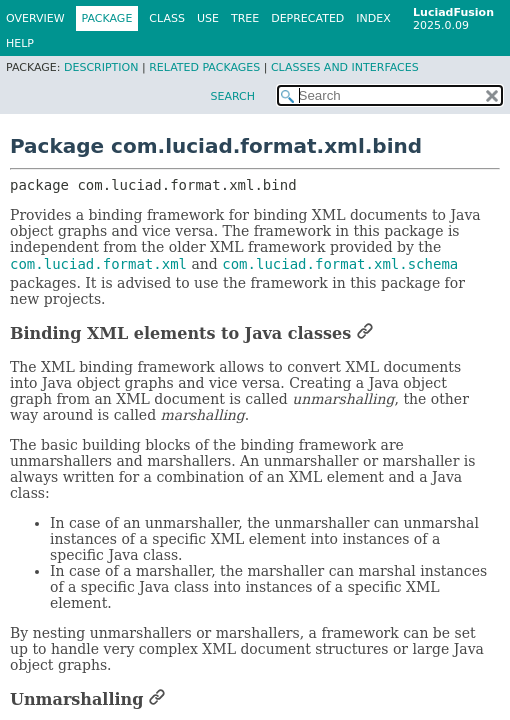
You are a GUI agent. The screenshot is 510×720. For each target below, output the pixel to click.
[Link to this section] (365, 333)
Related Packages (204, 67)
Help (20, 43)
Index (373, 18)
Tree (245, 18)
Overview (35, 18)
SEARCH (232, 96)
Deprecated (307, 18)
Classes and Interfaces (345, 67)
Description (101, 67)
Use (208, 18)
